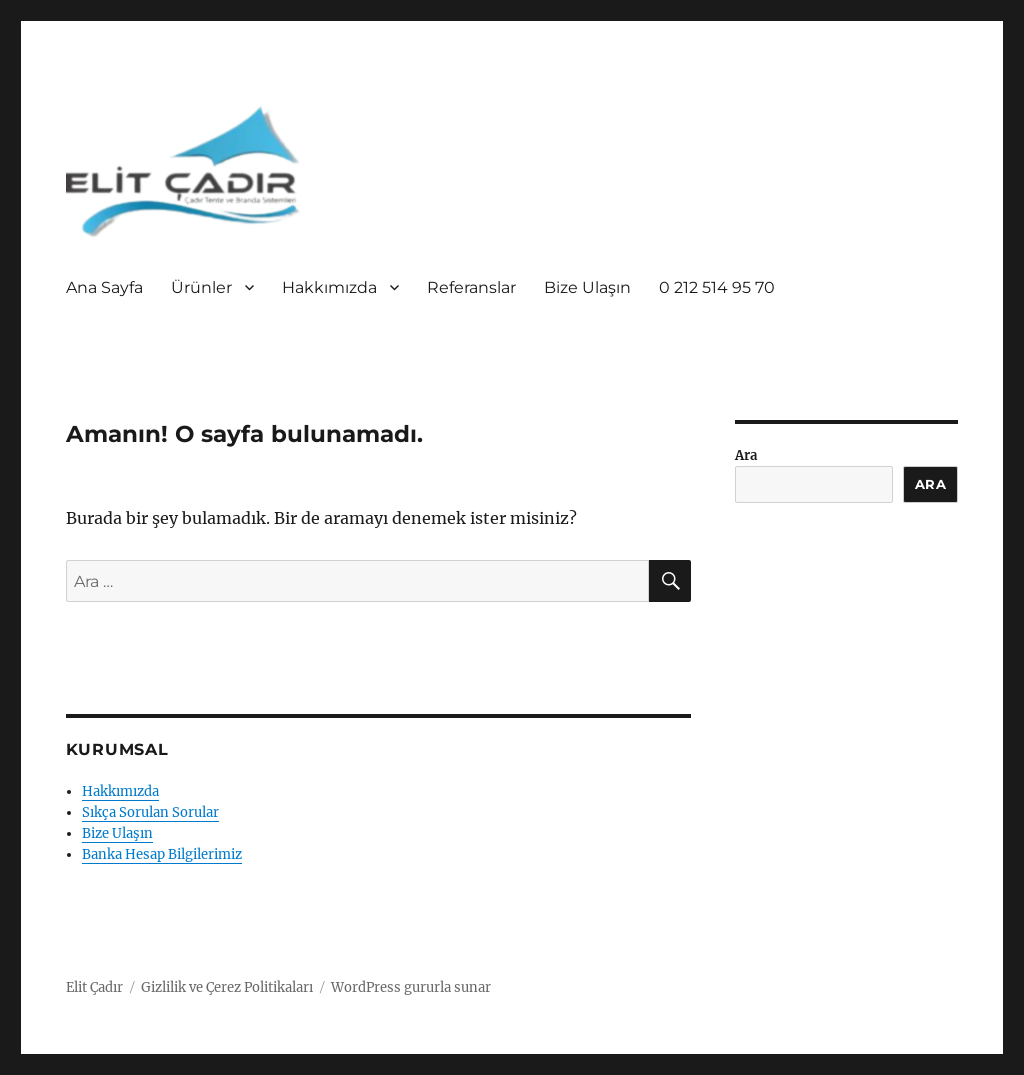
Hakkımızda (329, 287)
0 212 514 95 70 (717, 287)
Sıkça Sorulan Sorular (150, 812)
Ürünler (201, 287)
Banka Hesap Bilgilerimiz (162, 854)
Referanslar (471, 287)
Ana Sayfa (104, 287)
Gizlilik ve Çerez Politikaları (227, 987)
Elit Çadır (94, 987)
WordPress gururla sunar (411, 987)
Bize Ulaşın (587, 287)
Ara (746, 455)
